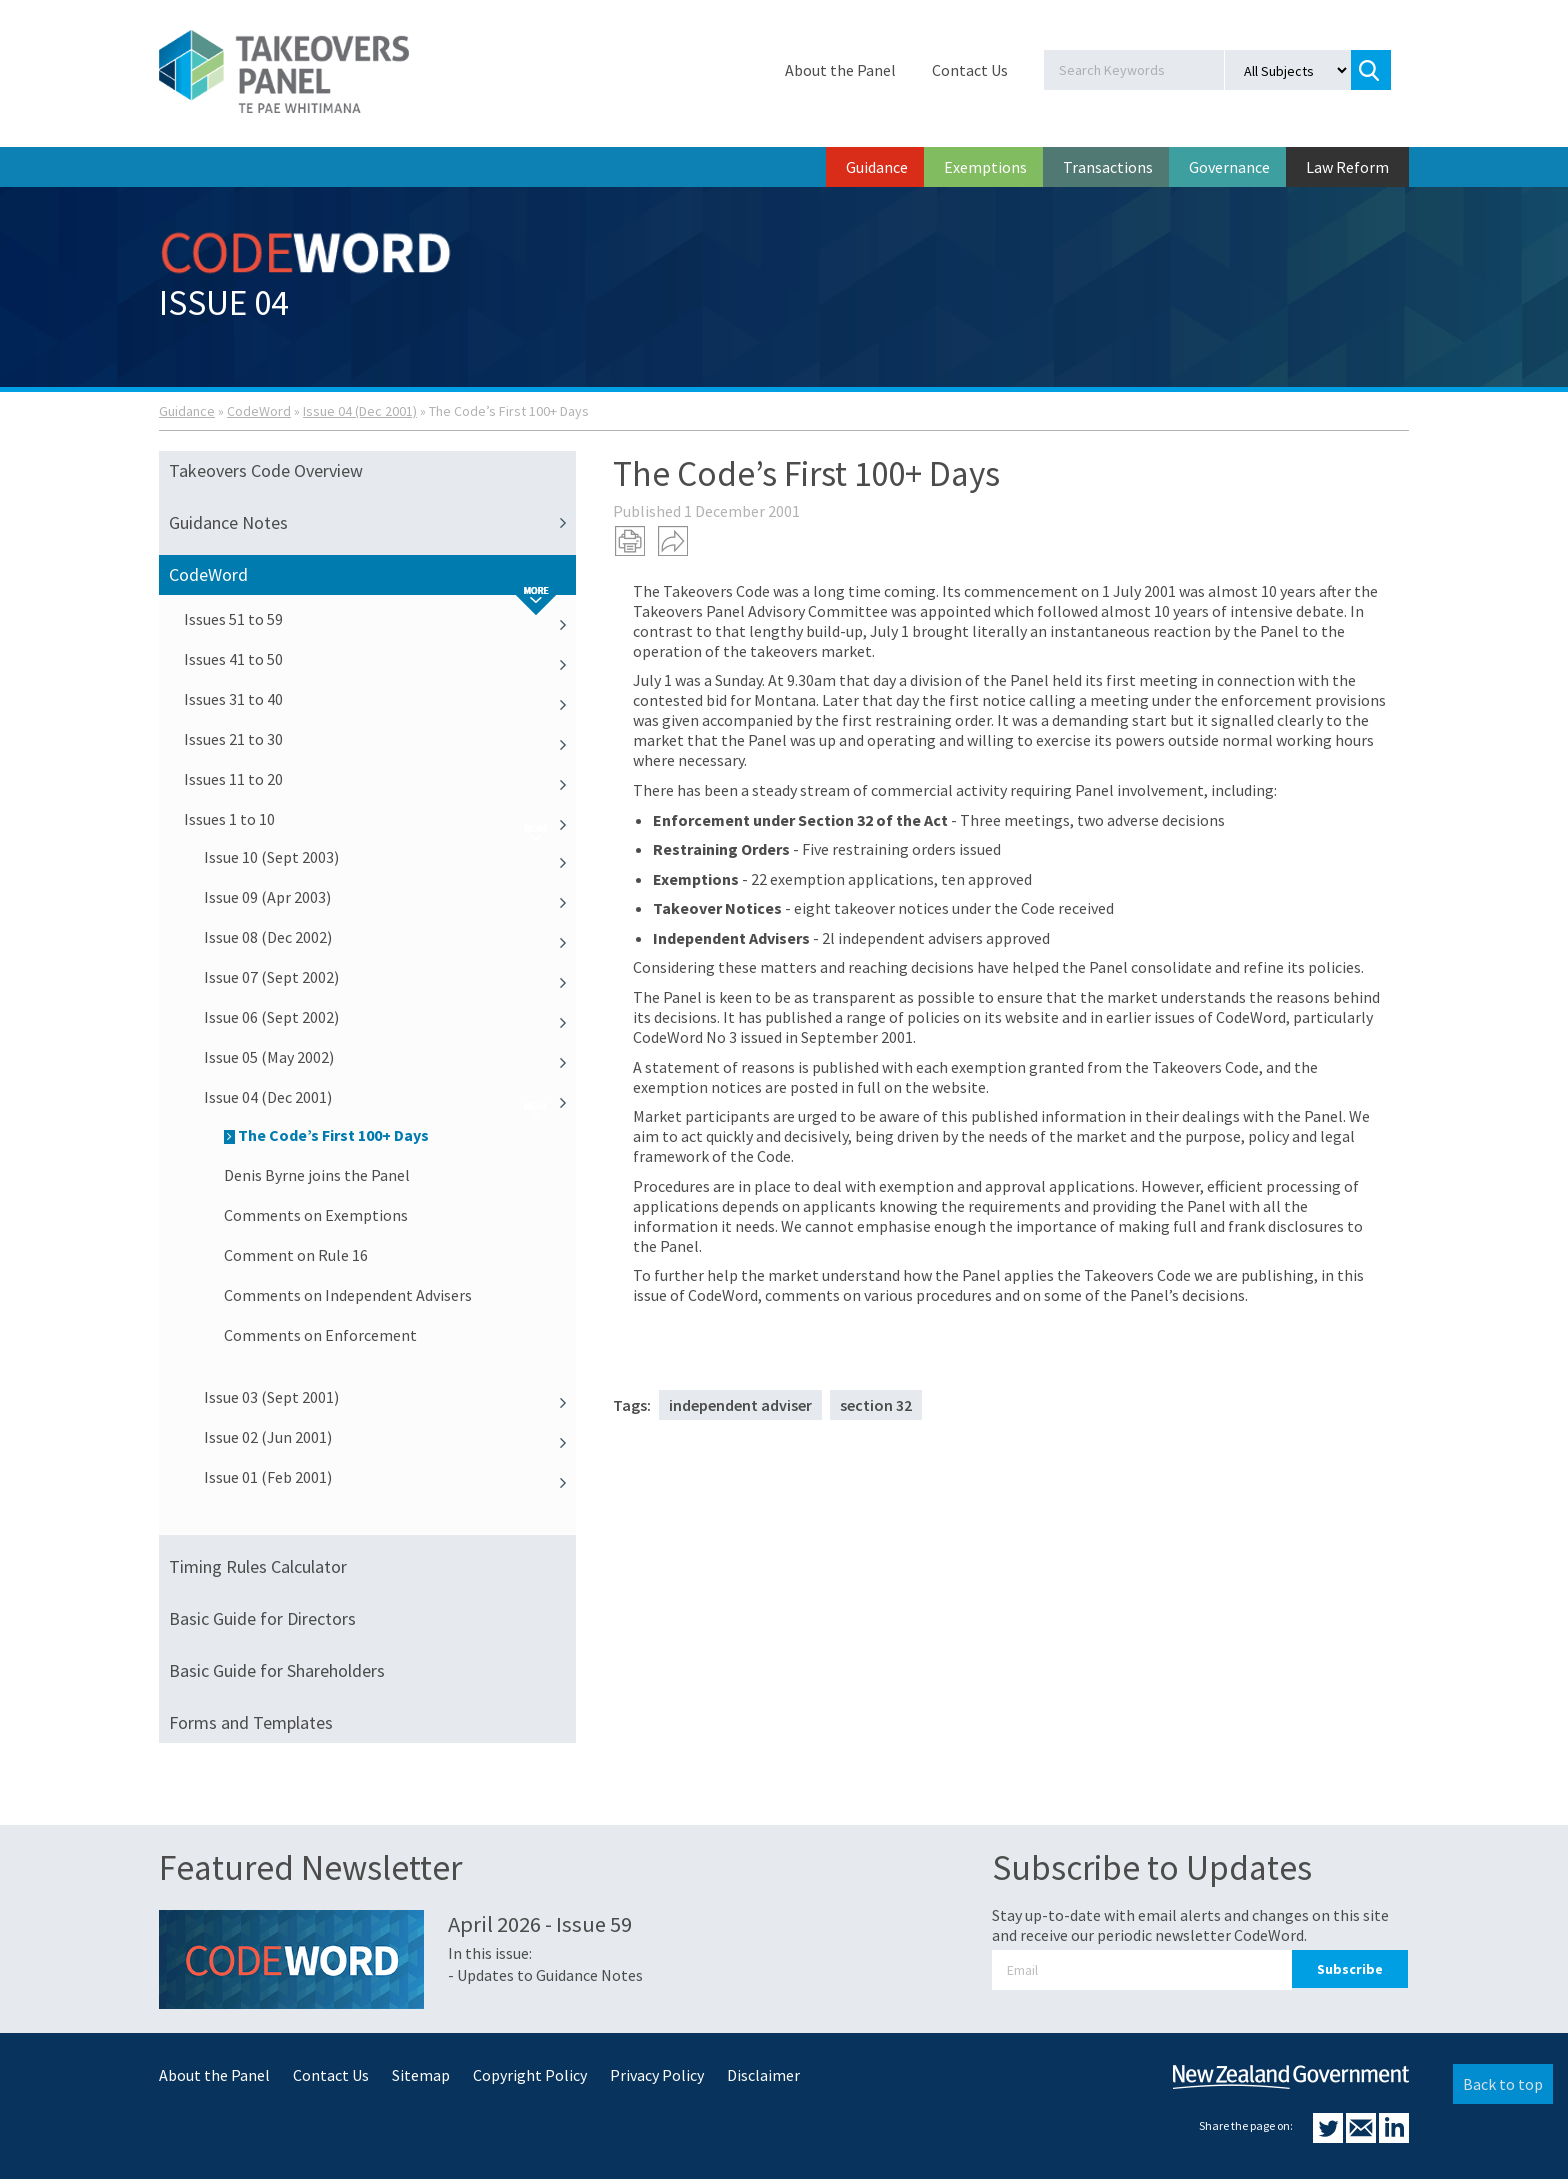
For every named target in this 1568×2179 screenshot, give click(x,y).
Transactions (1108, 167)
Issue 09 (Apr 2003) (390, 897)
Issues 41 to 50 (380, 659)
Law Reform (1347, 167)
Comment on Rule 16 (296, 1255)
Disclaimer (763, 2075)
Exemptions (985, 167)
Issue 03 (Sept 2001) (390, 1397)
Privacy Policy (657, 2075)
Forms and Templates (251, 1722)
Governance (1229, 167)
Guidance (877, 167)
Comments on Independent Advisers (348, 1295)
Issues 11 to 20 (380, 779)
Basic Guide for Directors (262, 1618)
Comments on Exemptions (316, 1215)
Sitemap (421, 2075)
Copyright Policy (530, 2075)
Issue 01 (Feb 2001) (390, 1477)
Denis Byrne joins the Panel (317, 1175)
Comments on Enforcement (320, 1335)
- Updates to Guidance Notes (545, 1975)
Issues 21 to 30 (380, 739)
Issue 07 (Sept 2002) (390, 977)
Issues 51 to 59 (380, 619)
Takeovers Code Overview (266, 470)
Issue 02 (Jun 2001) (390, 1437)
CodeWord (259, 411)
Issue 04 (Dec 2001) (360, 411)
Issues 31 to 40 (380, 699)
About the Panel (840, 70)
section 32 (876, 1405)
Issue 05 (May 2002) (390, 1057)
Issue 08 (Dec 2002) (390, 937)
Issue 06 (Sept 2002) (390, 1017)
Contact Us (970, 70)
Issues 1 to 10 (380, 819)
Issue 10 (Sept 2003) (390, 857)
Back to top (1503, 2084)
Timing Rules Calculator (258, 1566)
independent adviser (740, 1405)
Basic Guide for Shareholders (277, 1670)
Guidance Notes (372, 523)
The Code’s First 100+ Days (326, 1135)
